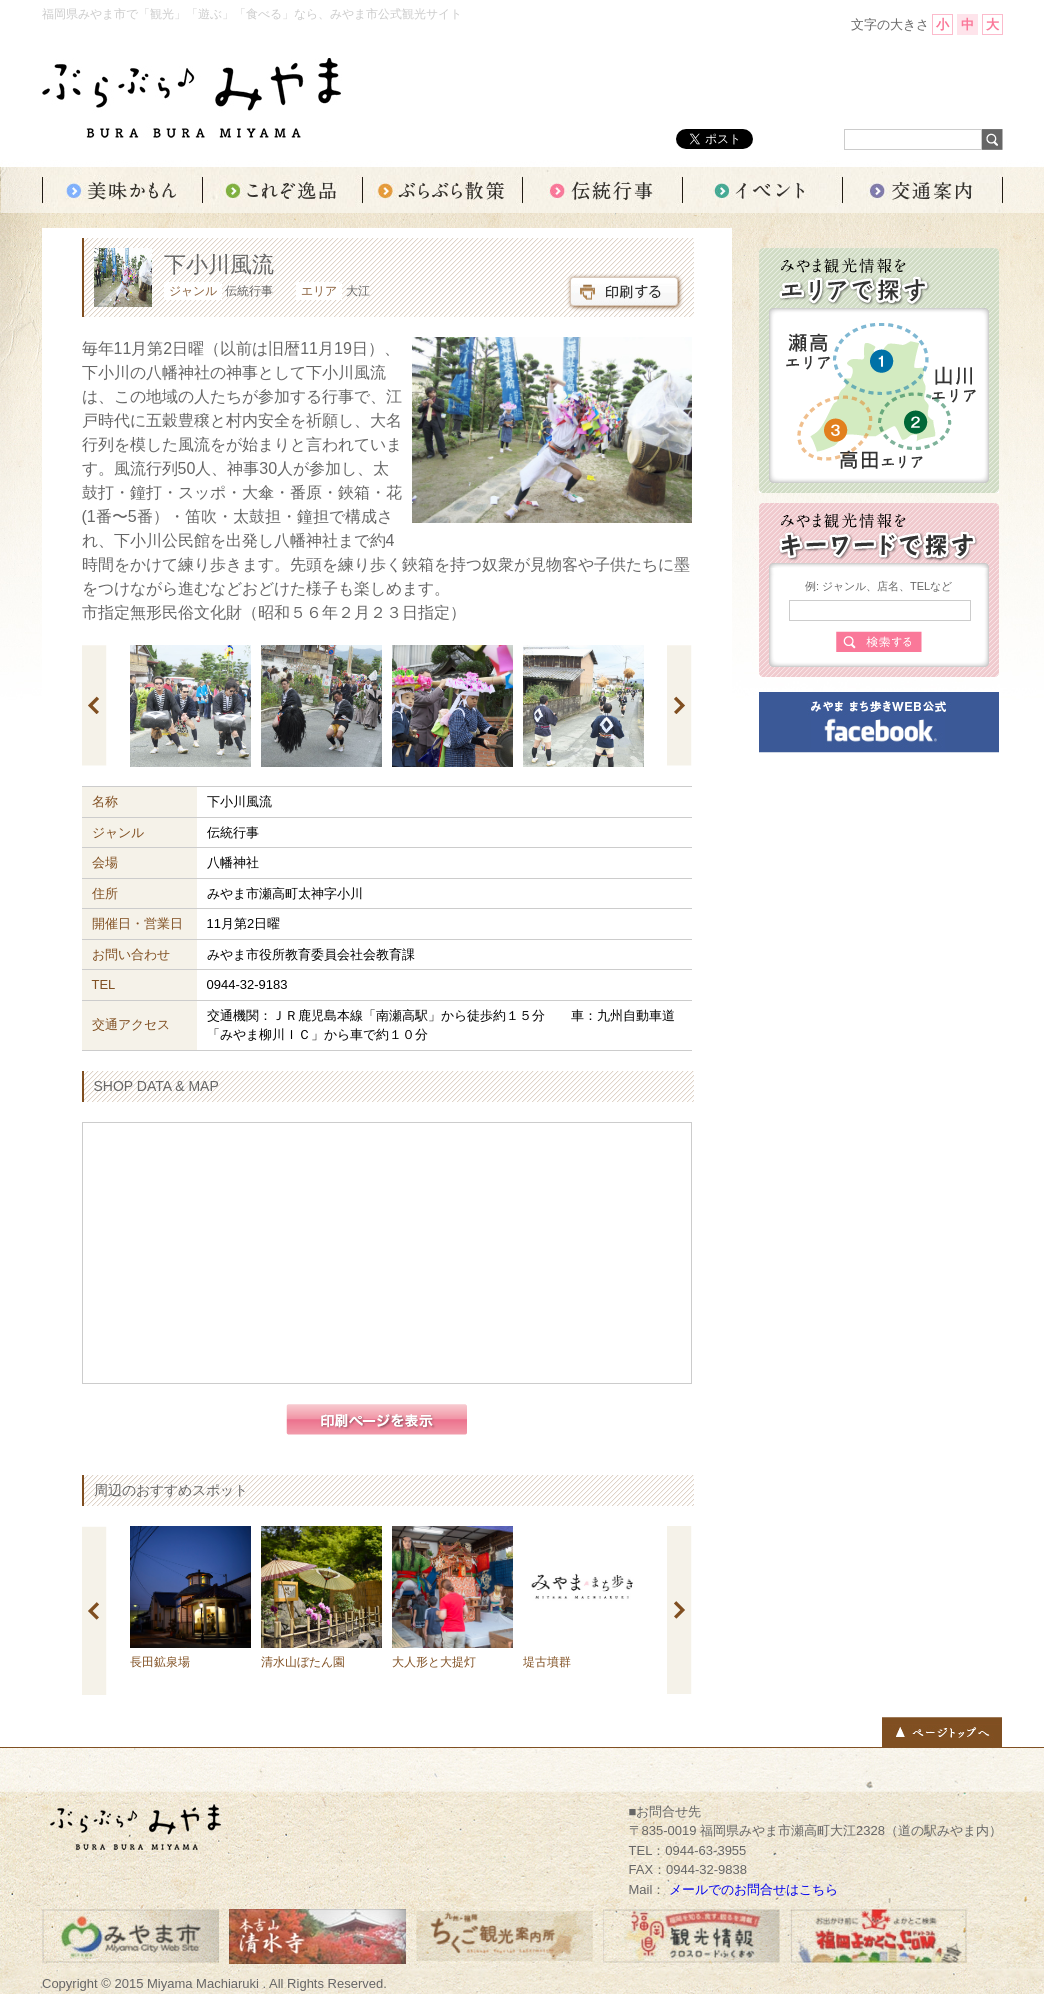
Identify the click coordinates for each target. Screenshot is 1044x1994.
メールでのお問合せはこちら (753, 1889)
